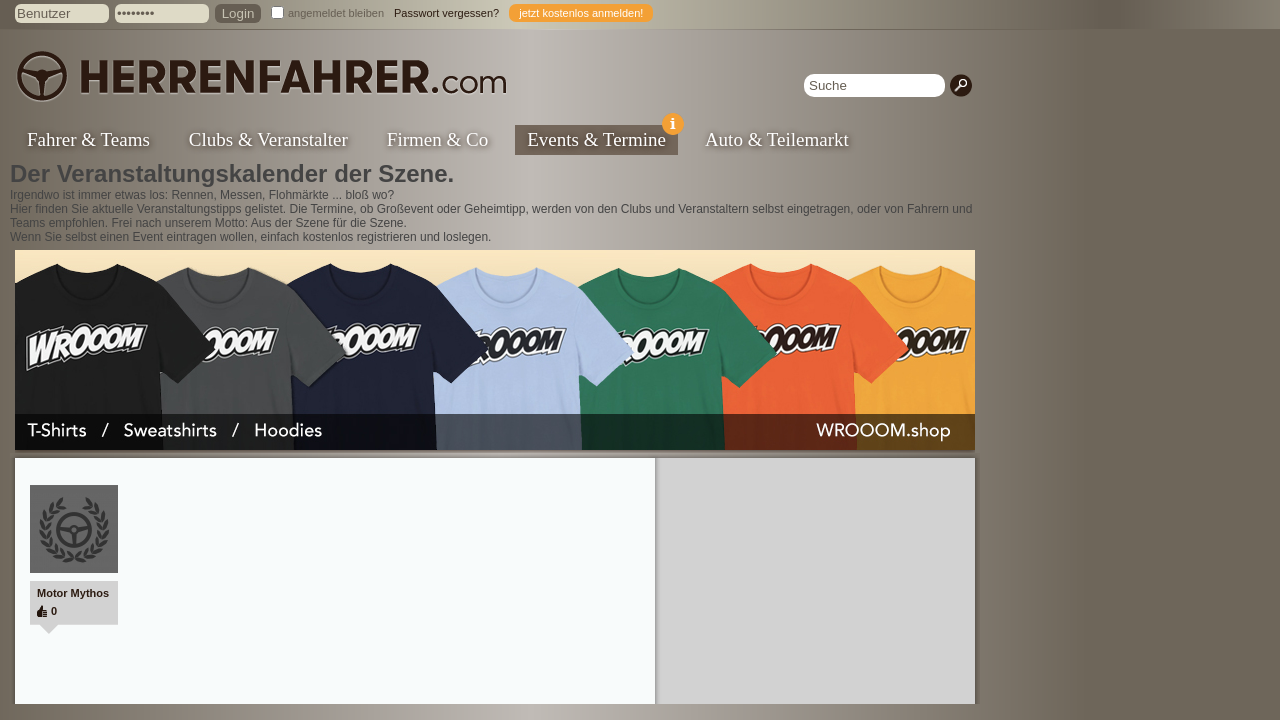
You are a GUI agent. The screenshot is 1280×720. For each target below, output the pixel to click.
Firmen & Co (437, 139)
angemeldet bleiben (336, 13)
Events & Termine (602, 137)
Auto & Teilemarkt (777, 139)
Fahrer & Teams (88, 139)
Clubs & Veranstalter (268, 139)
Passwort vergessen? (446, 13)
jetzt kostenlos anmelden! (581, 13)
